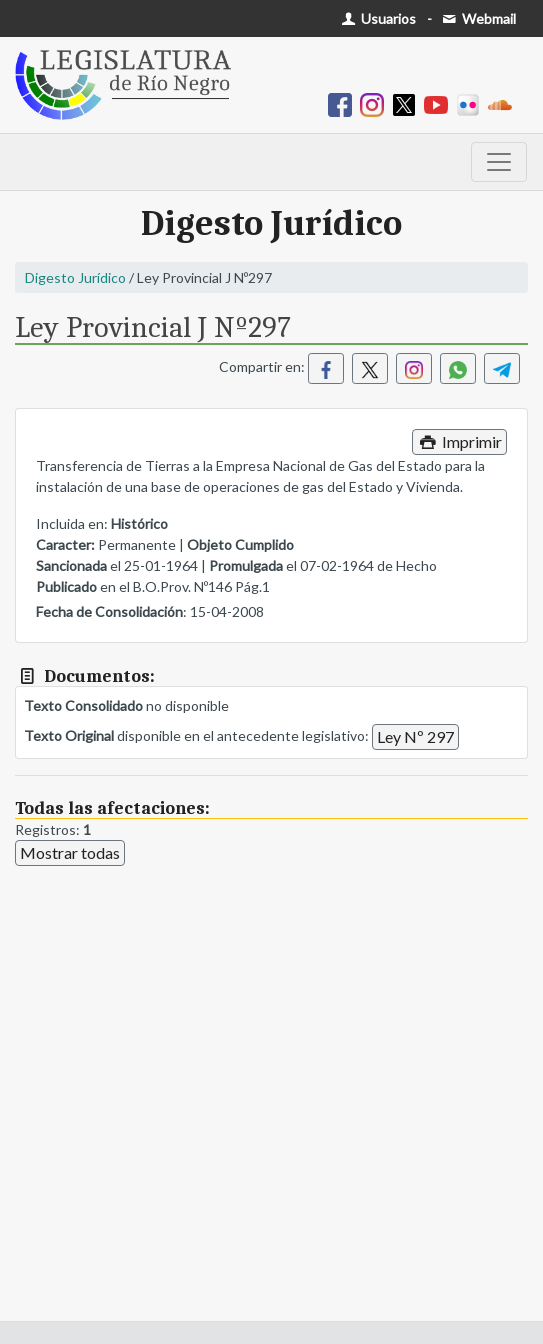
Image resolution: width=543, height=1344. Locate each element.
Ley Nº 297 (415, 736)
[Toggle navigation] (499, 162)
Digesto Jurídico (75, 277)
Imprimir (459, 441)
